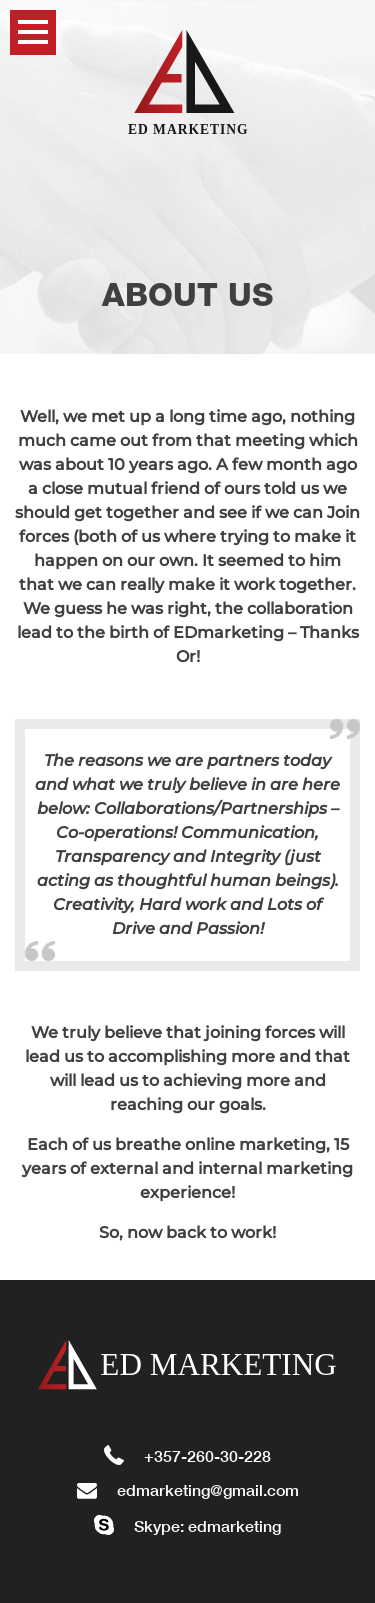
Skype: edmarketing (187, 1525)
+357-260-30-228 (187, 1455)
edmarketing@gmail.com (188, 1489)
